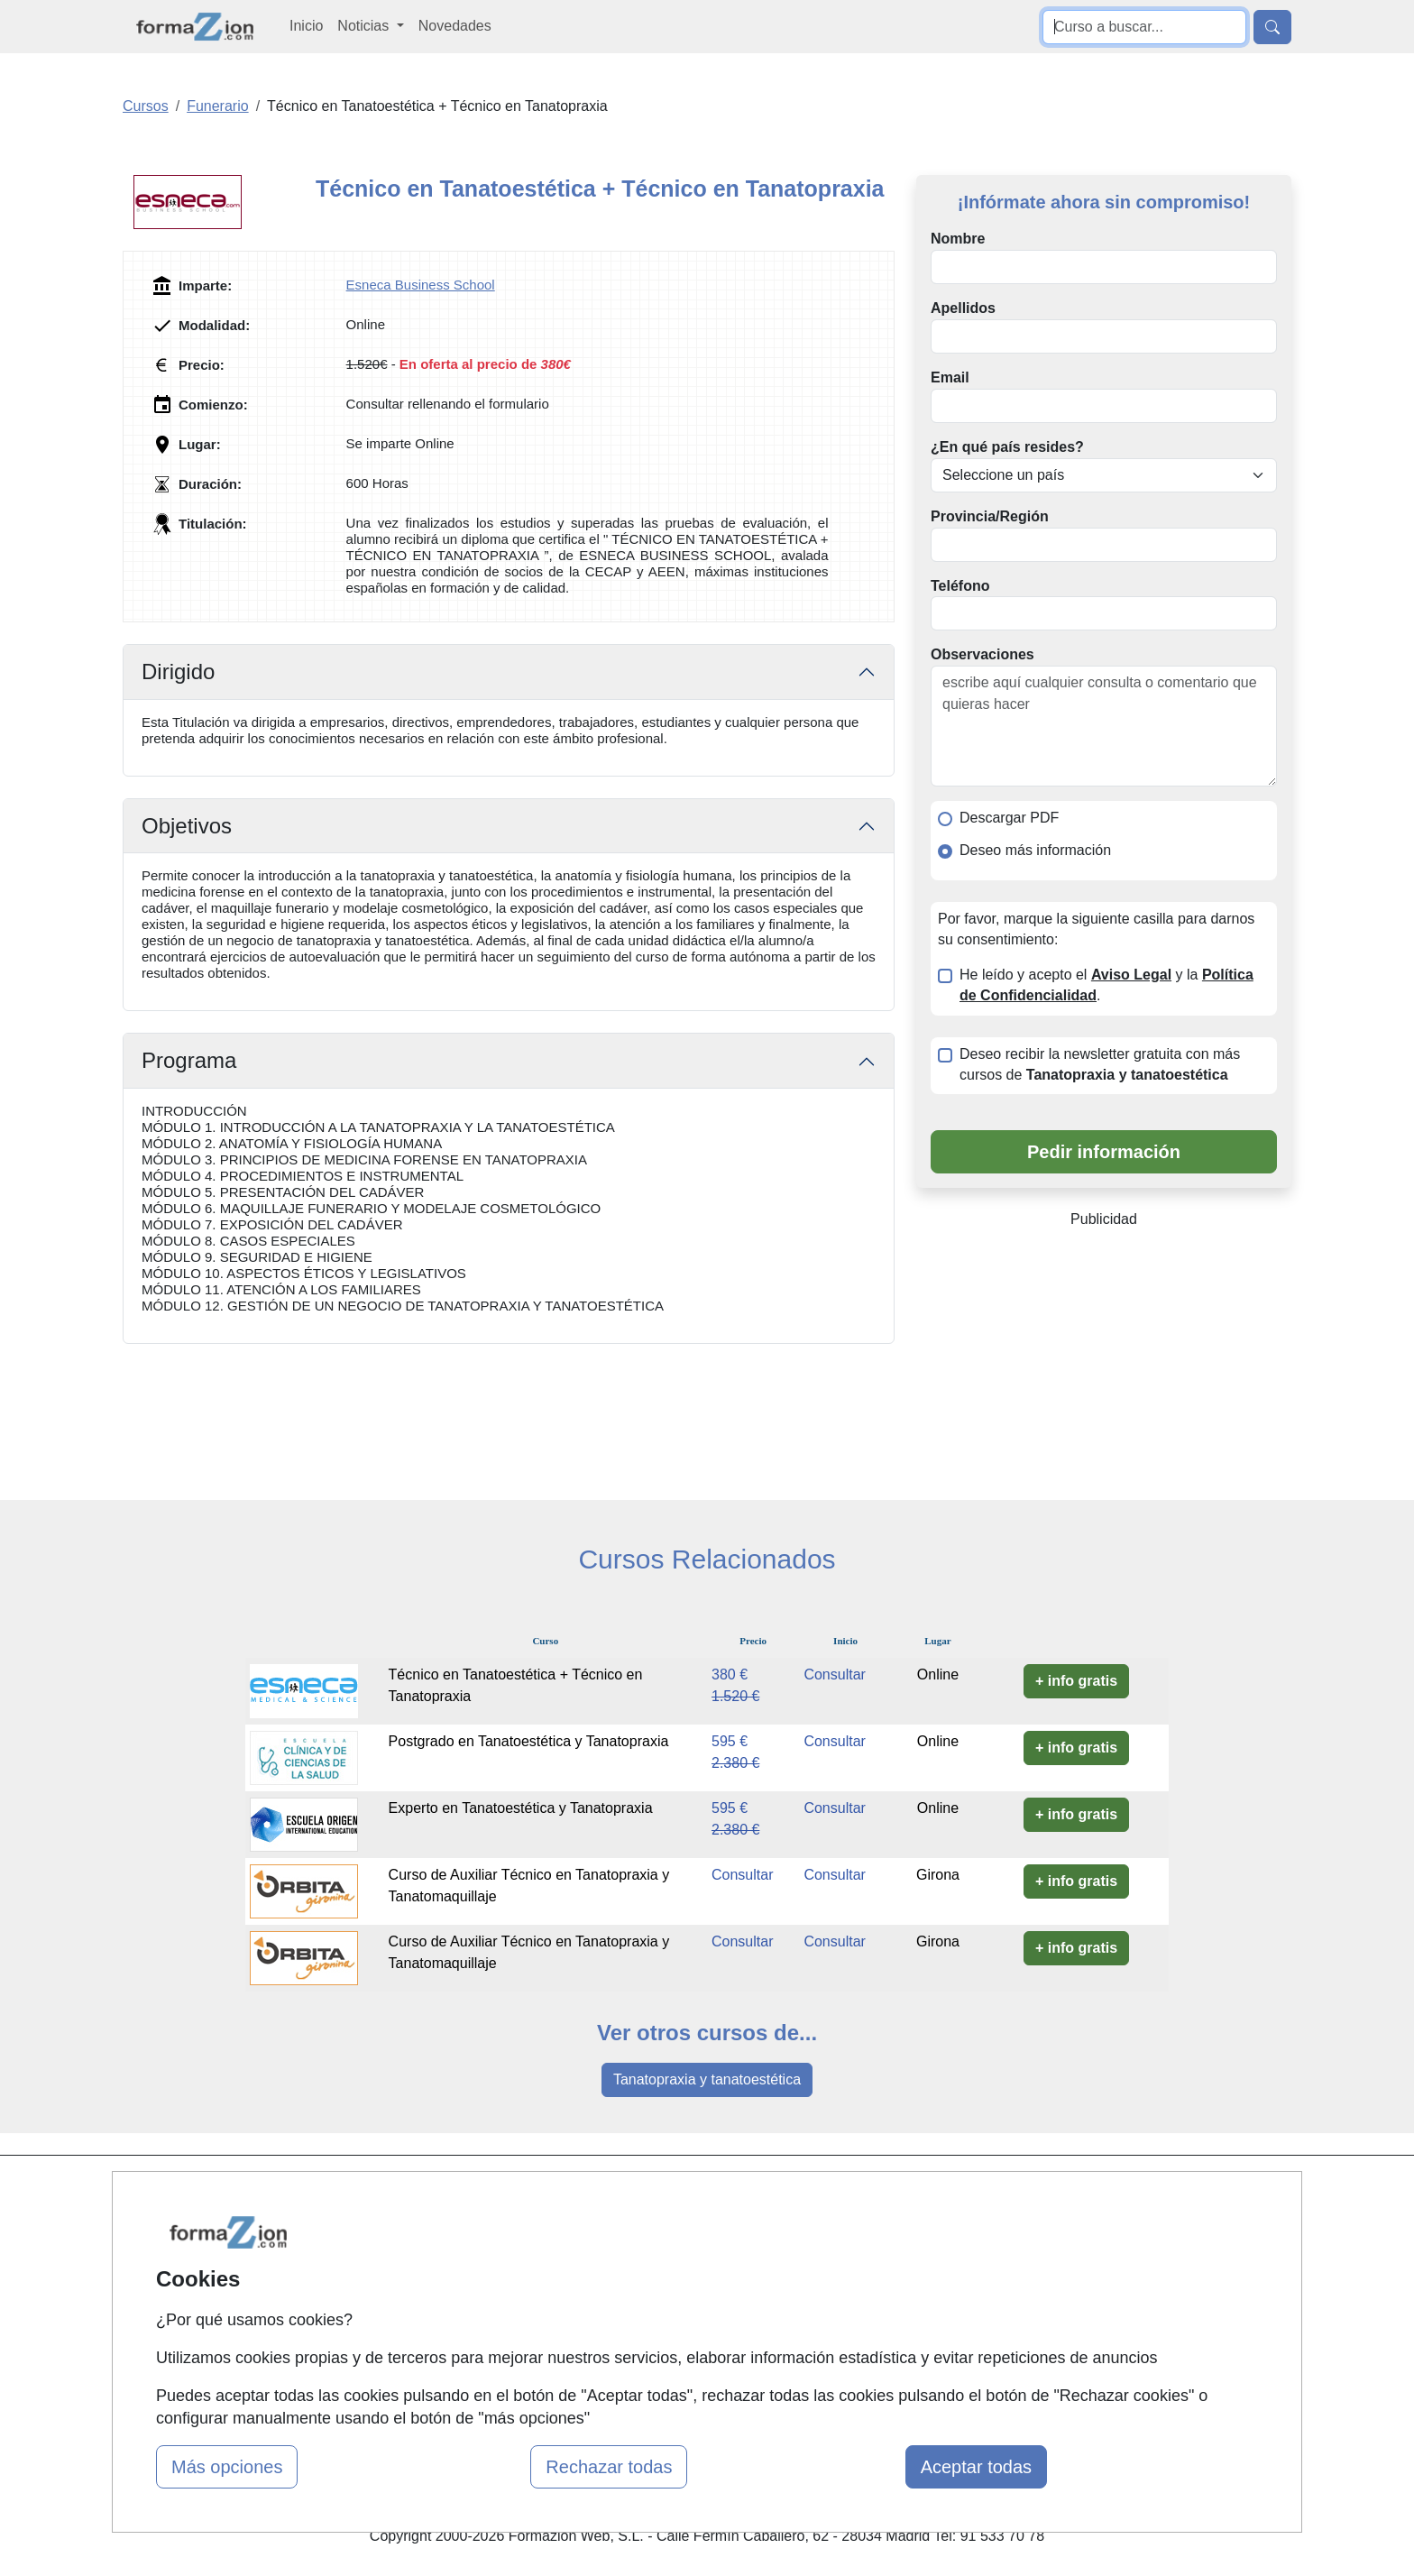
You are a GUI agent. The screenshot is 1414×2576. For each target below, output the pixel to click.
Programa (189, 1060)
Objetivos (187, 826)
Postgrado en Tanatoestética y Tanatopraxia (529, 1741)
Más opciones (226, 2467)
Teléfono (960, 585)
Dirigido (178, 671)
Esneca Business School (420, 284)
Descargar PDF (1009, 817)
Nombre (958, 238)
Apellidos (963, 308)
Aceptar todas (976, 2467)
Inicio (306, 25)
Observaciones (982, 654)
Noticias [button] (364, 25)
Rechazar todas (609, 2467)
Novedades (454, 25)
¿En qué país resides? (1007, 447)
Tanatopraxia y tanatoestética (707, 2079)
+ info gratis (1076, 1680)
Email (950, 377)
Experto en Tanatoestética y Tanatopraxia (521, 1808)
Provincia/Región (990, 516)
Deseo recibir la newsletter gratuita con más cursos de (1100, 1064)
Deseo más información (1035, 850)
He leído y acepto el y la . (1106, 985)
